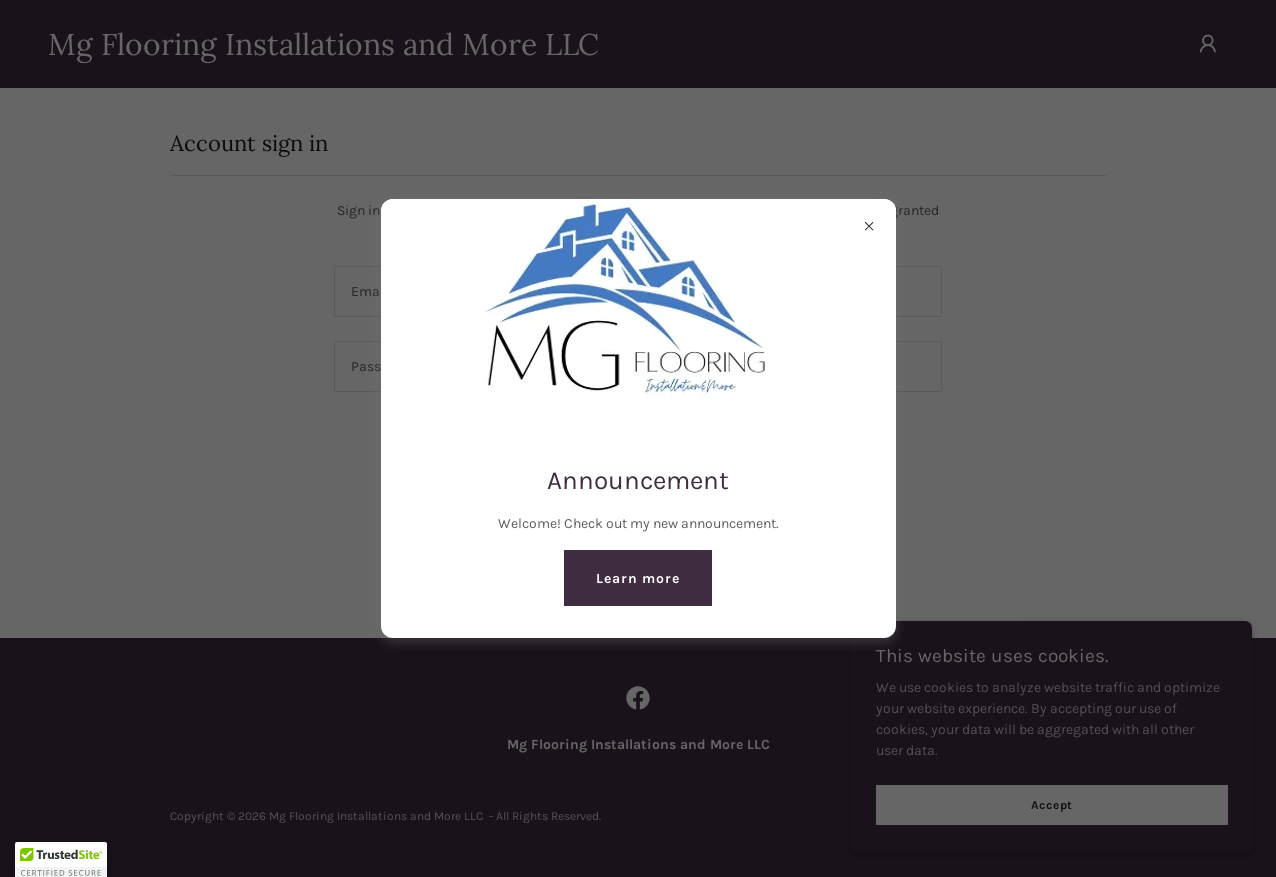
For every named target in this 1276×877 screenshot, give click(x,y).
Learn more (638, 578)
